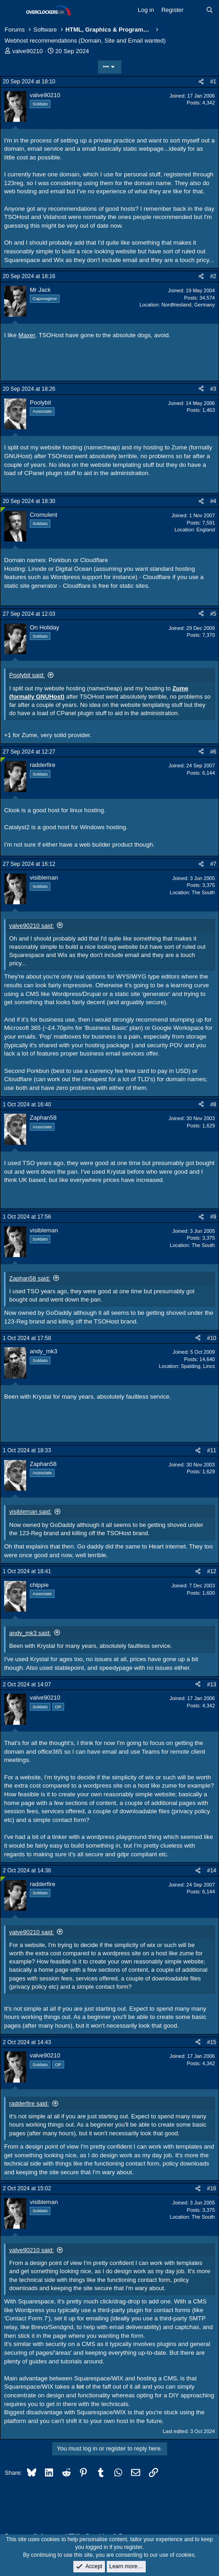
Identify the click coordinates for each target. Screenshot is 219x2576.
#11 (211, 1450)
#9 (213, 1217)
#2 (213, 276)
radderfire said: (29, 2103)
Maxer (26, 335)
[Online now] (2, 509)
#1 (213, 81)
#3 (213, 389)
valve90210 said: (31, 925)
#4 (213, 501)
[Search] (209, 10)
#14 (211, 1870)
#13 (211, 1684)
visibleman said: (30, 1511)
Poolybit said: (26, 675)
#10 (211, 1338)
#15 (211, 2042)
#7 (213, 864)
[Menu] (12, 10)
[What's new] (195, 10)
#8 (213, 1104)
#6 (213, 752)
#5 (213, 614)
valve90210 (27, 51)
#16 (211, 2188)
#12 (211, 1571)
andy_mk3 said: (30, 1633)
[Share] (201, 82)
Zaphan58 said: (29, 1278)
